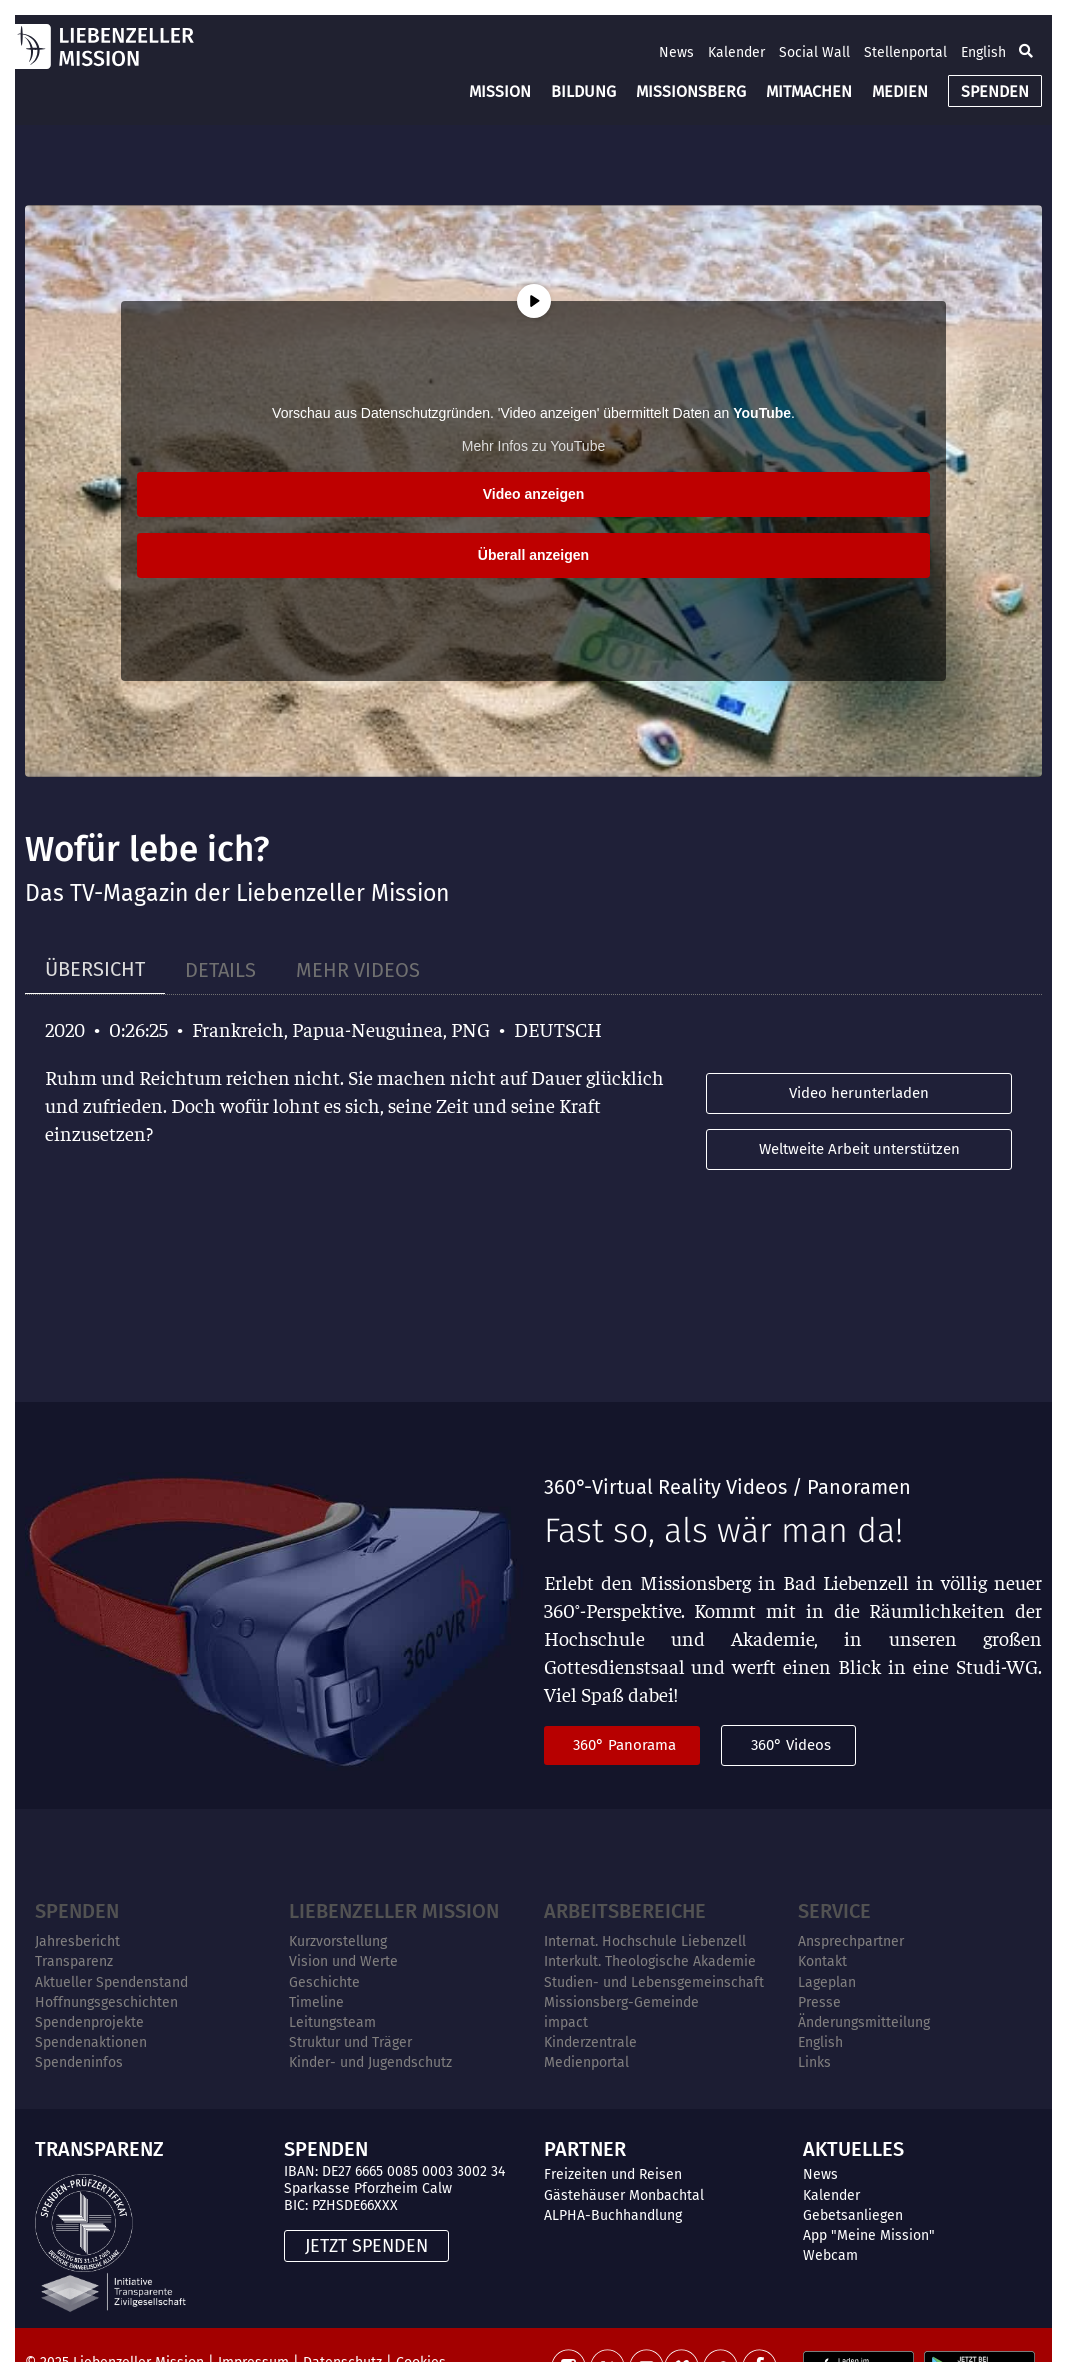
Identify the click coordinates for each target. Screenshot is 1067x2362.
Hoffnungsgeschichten (106, 2002)
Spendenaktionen (91, 2042)
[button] (1026, 52)
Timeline (316, 2002)
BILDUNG (583, 91)
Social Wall (814, 52)
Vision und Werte (343, 1961)
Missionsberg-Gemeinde (621, 2002)
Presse (819, 2002)
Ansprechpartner (851, 1941)
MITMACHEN (809, 91)
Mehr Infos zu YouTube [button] (533, 446)
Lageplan (827, 1982)
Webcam (830, 2255)
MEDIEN (900, 91)
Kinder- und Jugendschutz (370, 2062)
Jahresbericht (77, 1941)
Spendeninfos (79, 2062)
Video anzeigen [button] (534, 494)
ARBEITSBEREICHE (625, 1911)
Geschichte (324, 1982)
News (676, 52)
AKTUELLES (853, 2149)
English (983, 52)
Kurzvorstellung (338, 1941)
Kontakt (822, 1961)
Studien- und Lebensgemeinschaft (654, 1982)
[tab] (95, 969)
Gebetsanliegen (853, 2215)
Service (834, 1911)
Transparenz (74, 1961)
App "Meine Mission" (869, 2235)
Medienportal (586, 2062)
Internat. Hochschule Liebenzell (645, 1941)
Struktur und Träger (350, 2042)
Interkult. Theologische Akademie (650, 1961)
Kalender (736, 52)
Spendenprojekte (89, 2022)
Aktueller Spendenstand (111, 1982)
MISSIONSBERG (691, 91)
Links (814, 2062)
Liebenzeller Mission (394, 1911)
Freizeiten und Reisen (613, 2174)
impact (566, 2022)
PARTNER (585, 2149)
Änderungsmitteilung (864, 2022)
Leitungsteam (332, 2022)
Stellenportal (905, 52)
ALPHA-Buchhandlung (613, 2215)
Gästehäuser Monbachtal (624, 2195)
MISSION (500, 91)
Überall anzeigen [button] (533, 555)
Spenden (77, 1911)
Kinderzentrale (590, 2042)
